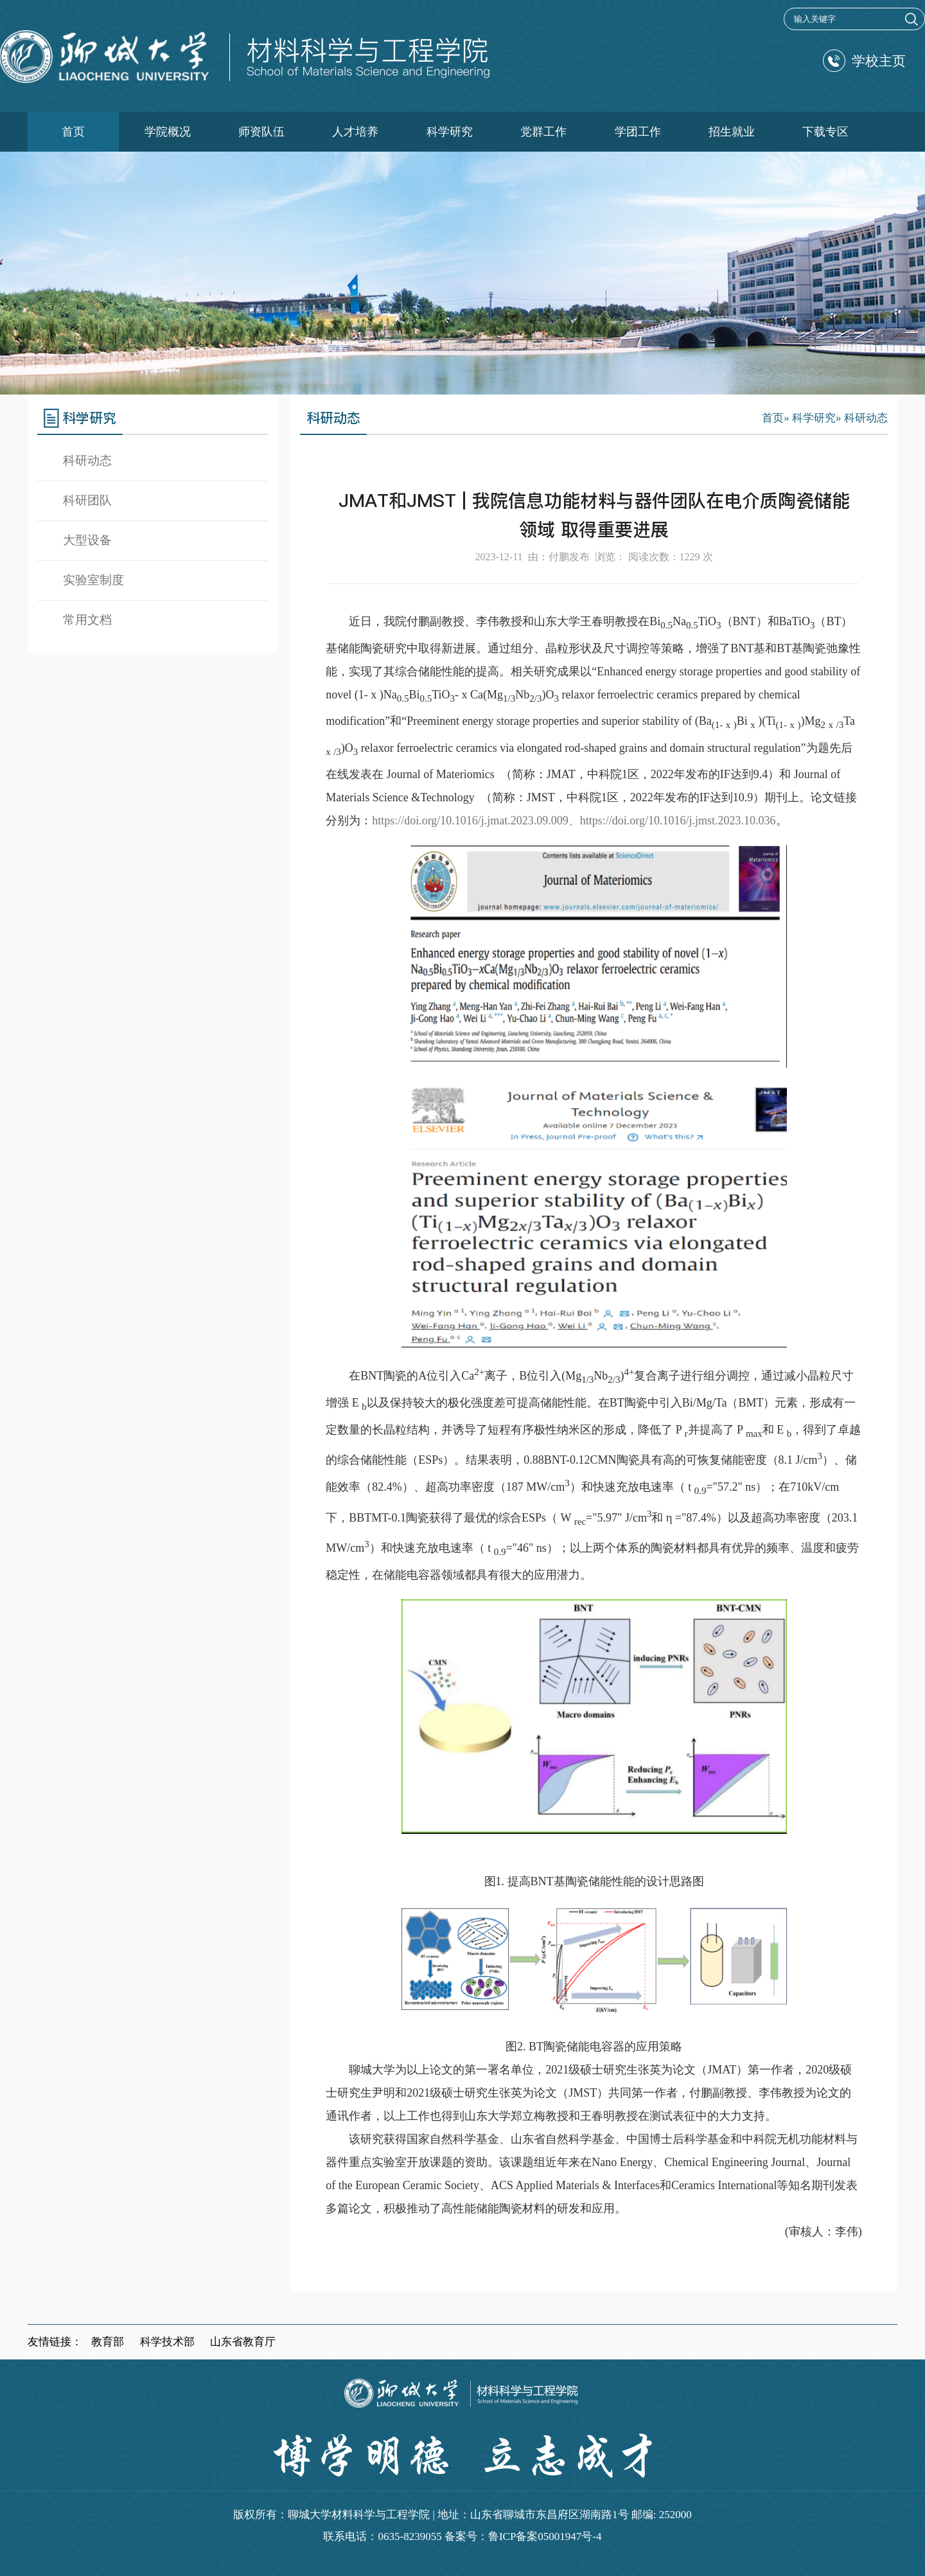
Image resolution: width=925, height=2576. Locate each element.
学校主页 (864, 60)
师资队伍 (261, 131)
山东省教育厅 (243, 2342)
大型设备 (87, 540)
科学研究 (450, 131)
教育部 (107, 2342)
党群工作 (543, 131)
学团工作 (638, 131)
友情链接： (55, 2342)
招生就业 (732, 131)
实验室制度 (93, 580)
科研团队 (87, 500)
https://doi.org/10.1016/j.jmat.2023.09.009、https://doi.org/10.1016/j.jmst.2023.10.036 (573, 820)
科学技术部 (167, 2342)
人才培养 (355, 131)
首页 (73, 131)
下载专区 (825, 131)
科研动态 (87, 460)
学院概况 (168, 131)
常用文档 (87, 619)
